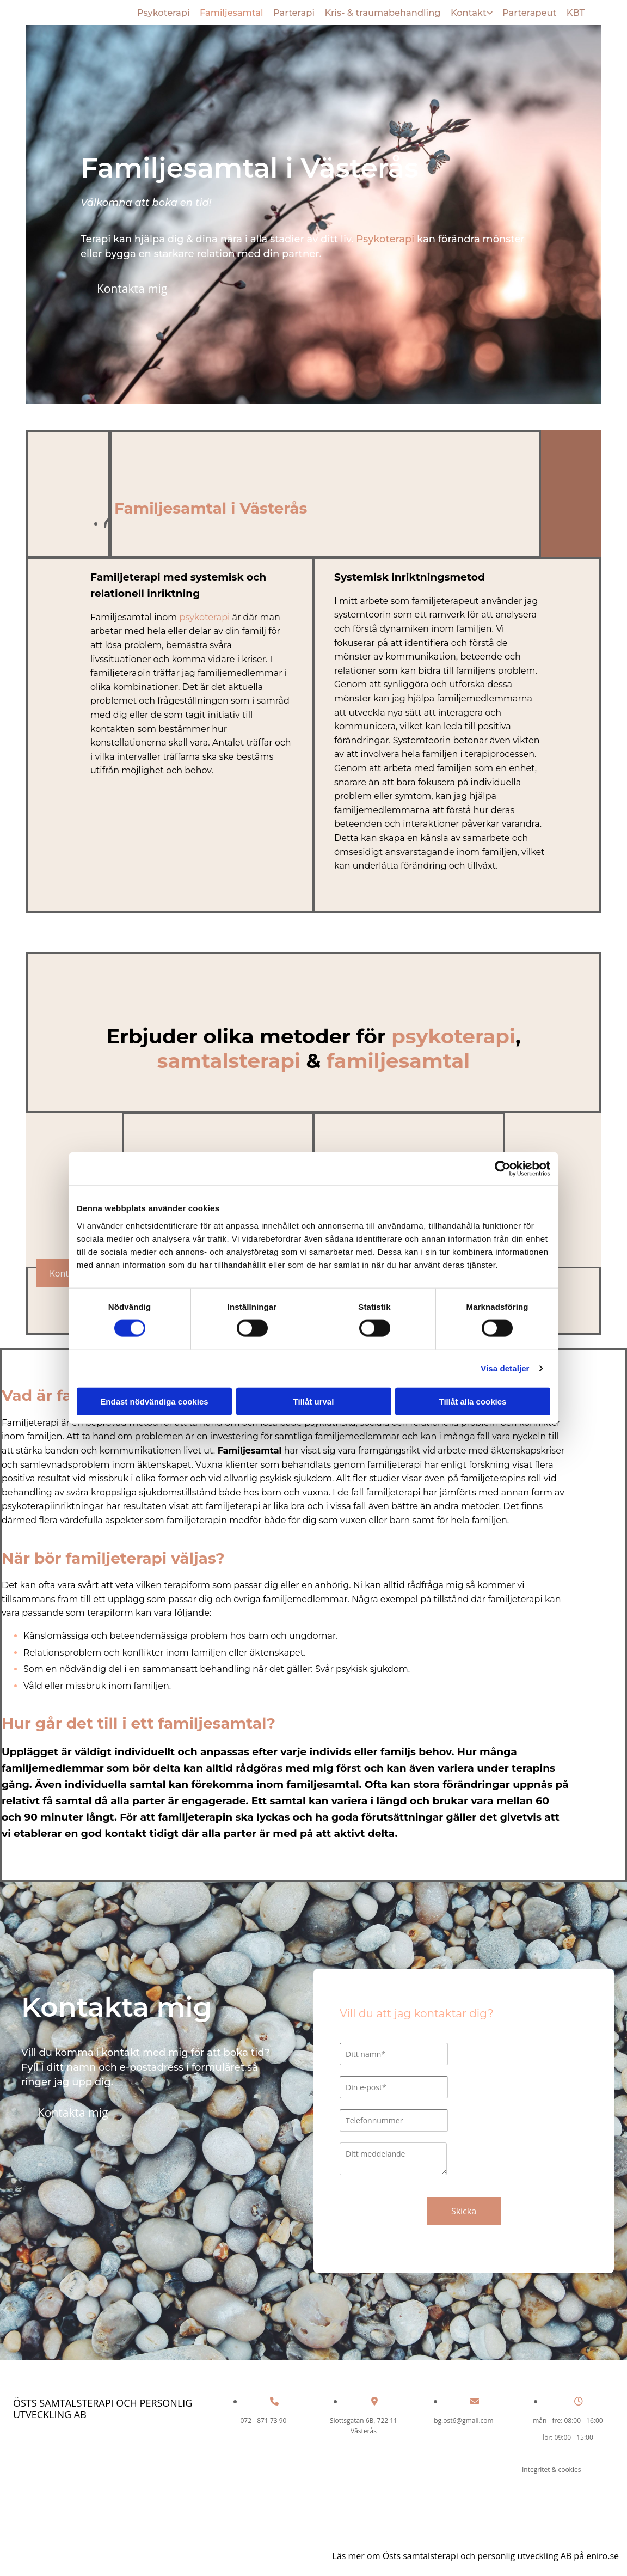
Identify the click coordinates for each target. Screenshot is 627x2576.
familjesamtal (398, 1058)
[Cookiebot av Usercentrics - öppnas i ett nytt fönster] (502, 1169)
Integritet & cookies (551, 2467)
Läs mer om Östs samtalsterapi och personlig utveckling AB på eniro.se (476, 2554)
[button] (132, 287)
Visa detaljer (505, 1368)
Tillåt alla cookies (473, 1401)
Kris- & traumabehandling (382, 11)
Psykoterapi (164, 11)
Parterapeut (528, 11)
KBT (575, 11)
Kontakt (467, 11)
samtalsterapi (228, 1058)
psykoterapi (205, 615)
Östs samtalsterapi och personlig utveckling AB (102, 2406)
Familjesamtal (232, 11)
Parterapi (294, 11)
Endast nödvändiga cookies (154, 1401)
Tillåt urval (313, 1401)
